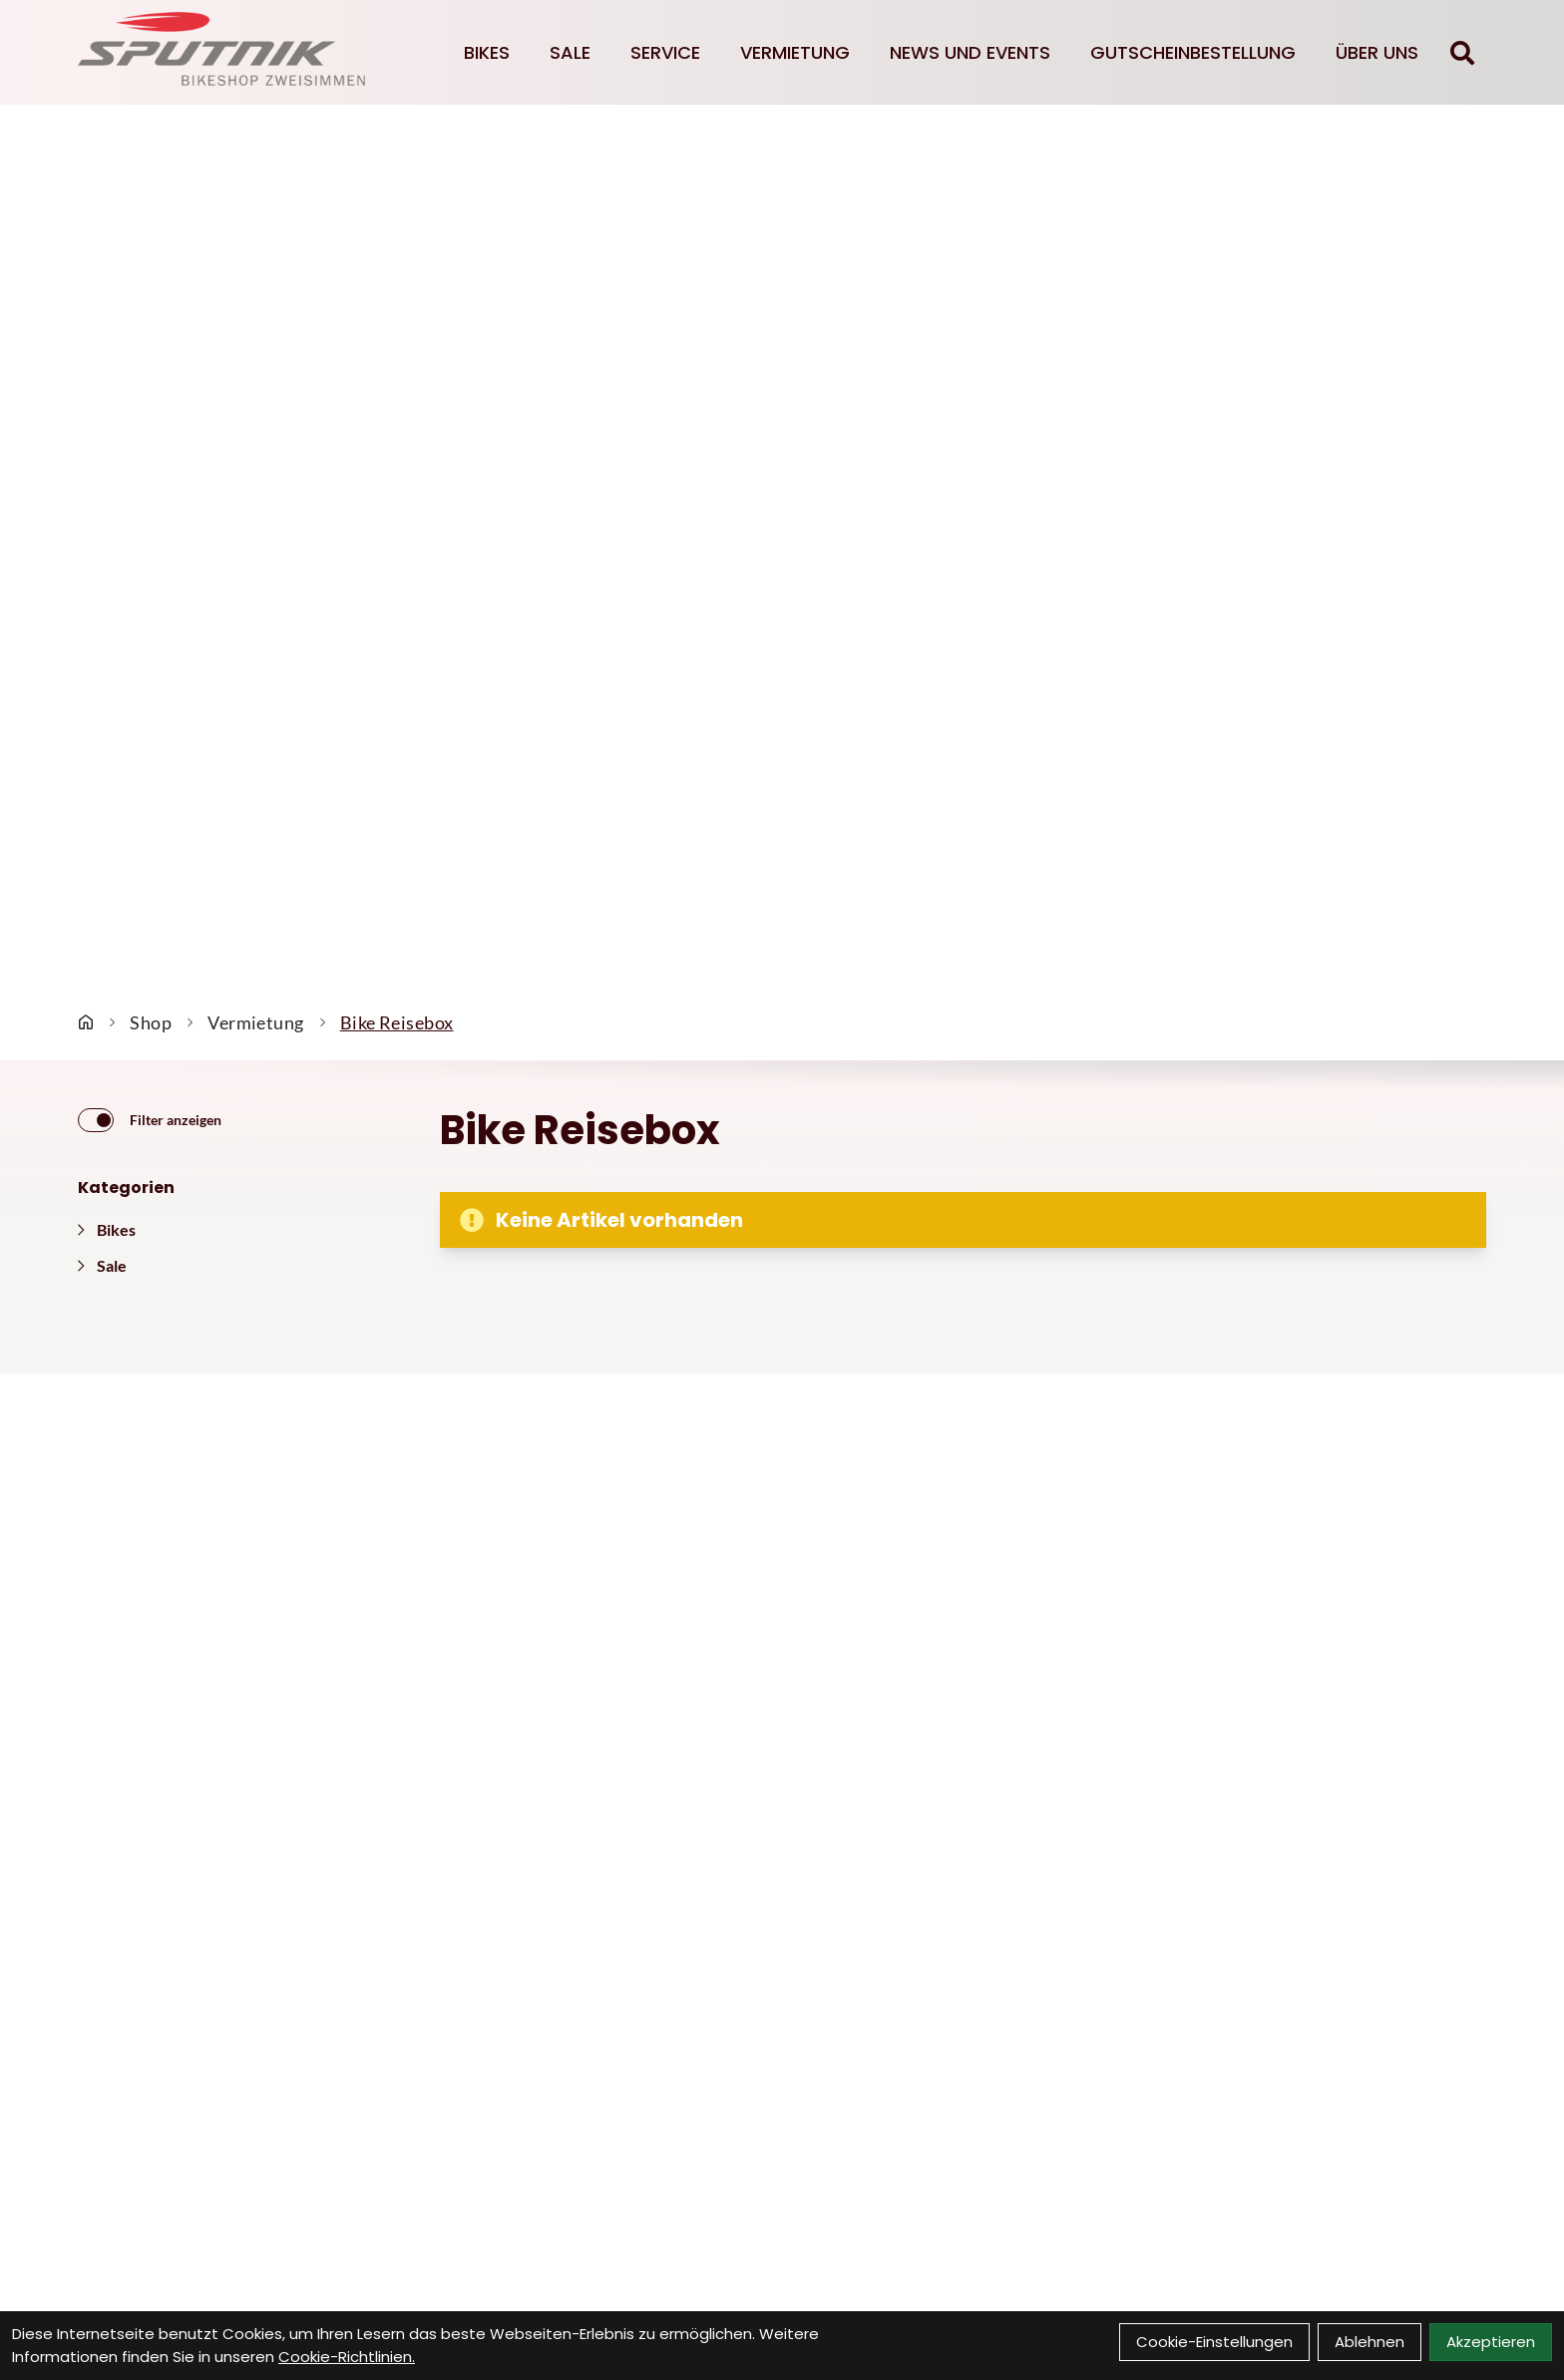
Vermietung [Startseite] (255, 1022)
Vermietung (795, 52)
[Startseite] (86, 1022)
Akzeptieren (1490, 2341)
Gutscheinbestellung (1193, 52)
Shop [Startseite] (151, 1022)
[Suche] (1462, 53)
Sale (570, 52)
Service (665, 52)
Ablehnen (1369, 2341)
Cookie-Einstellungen (1214, 2341)
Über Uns (1377, 52)
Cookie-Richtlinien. (346, 2356)
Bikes (487, 52)
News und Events (970, 52)
